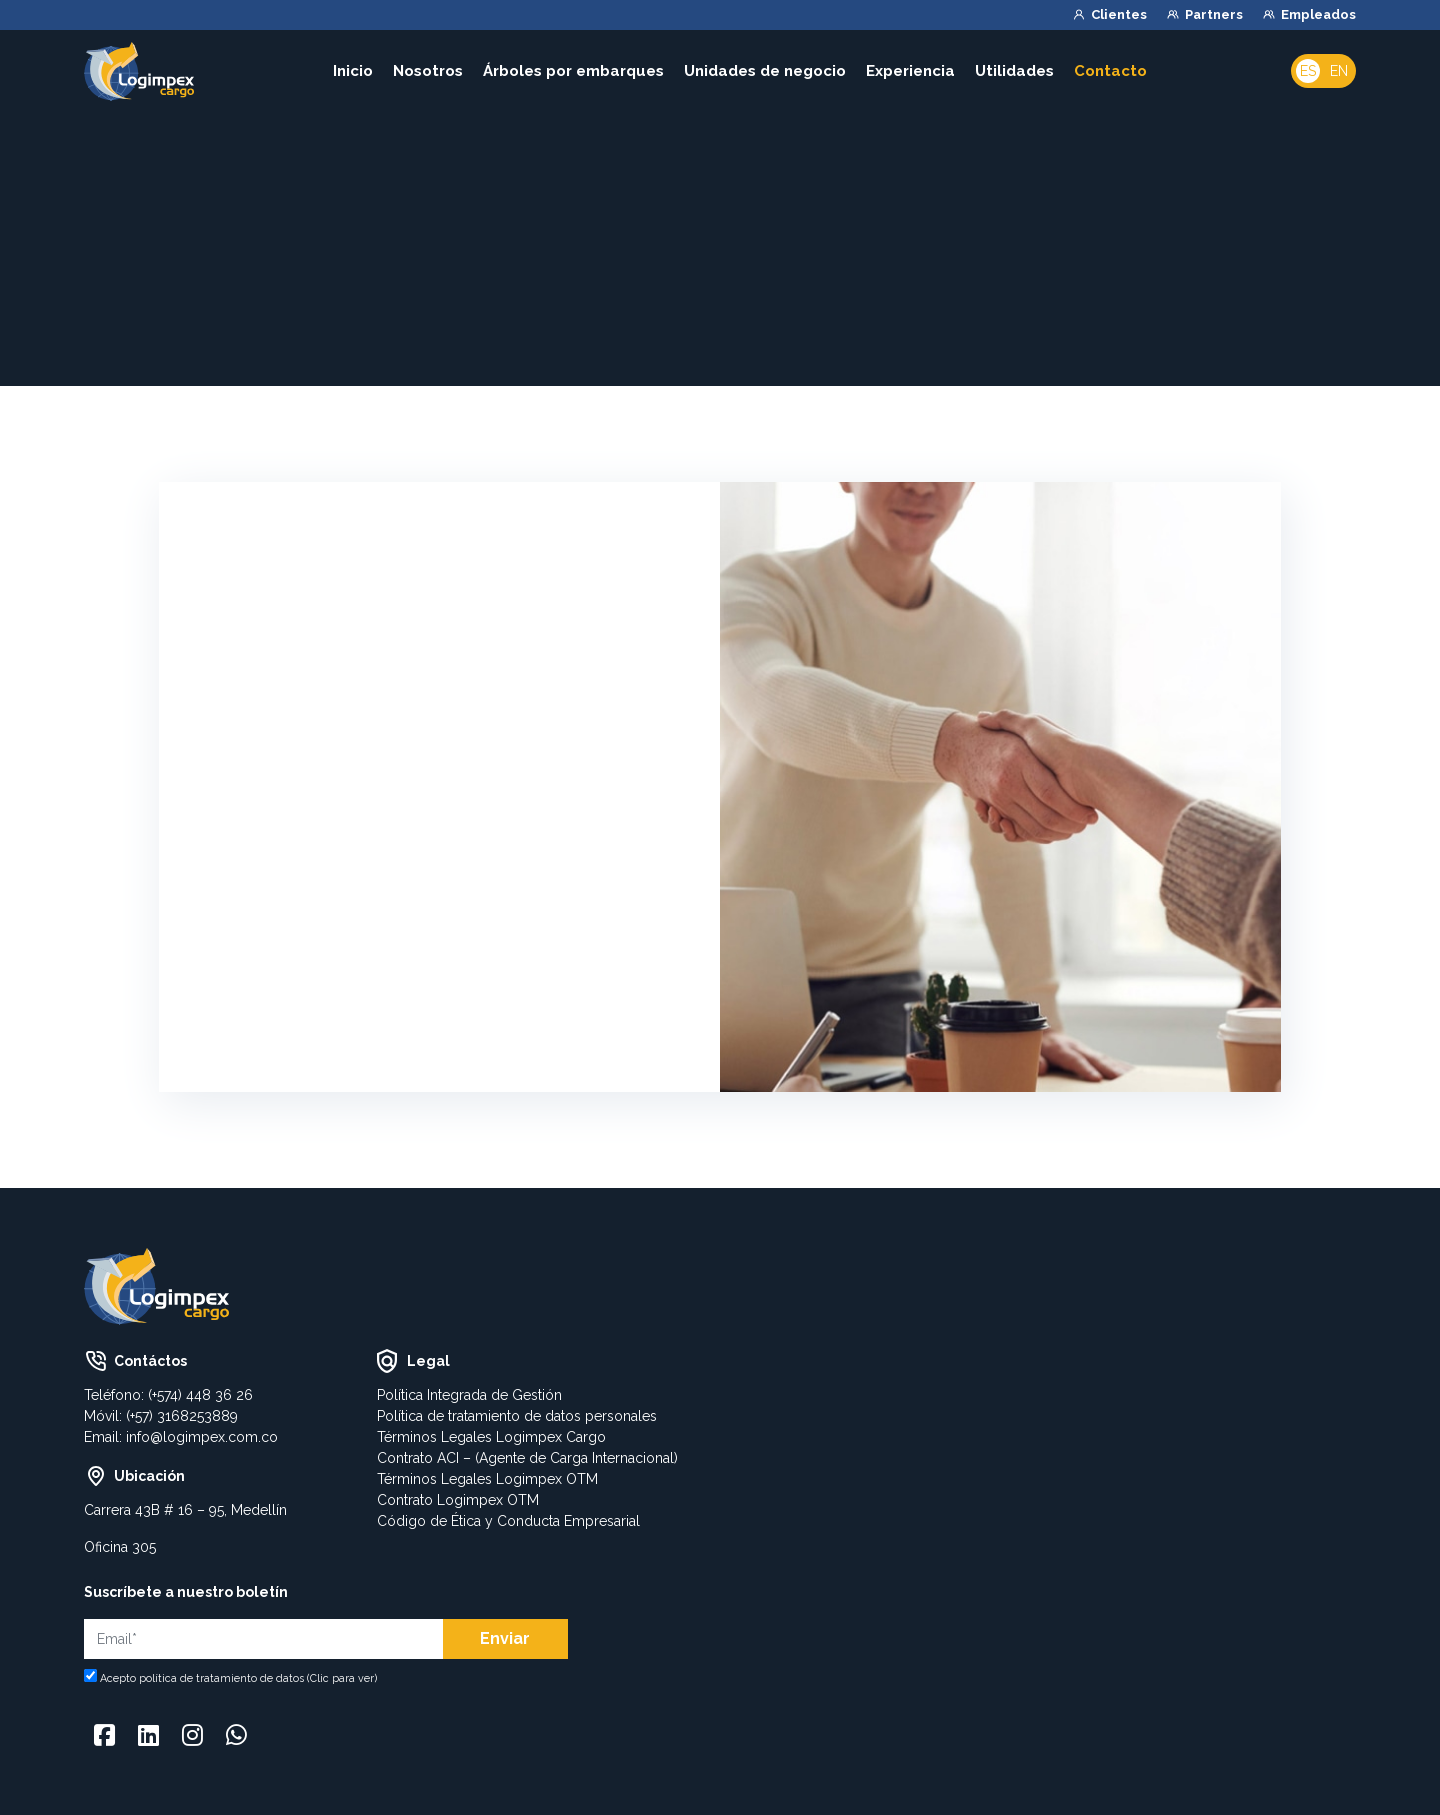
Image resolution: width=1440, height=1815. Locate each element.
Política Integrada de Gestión (469, 1395)
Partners (1214, 14)
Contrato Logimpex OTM (458, 1500)
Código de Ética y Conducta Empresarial (508, 1521)
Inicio (353, 71)
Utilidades (1014, 71)
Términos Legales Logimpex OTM (487, 1479)
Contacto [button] (1113, 71)
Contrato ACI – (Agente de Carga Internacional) (527, 1458)
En (1339, 71)
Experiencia (910, 71)
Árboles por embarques (573, 71)
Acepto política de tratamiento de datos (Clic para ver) (238, 1678)
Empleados (1318, 14)
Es (1308, 71)
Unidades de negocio (765, 71)
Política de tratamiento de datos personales (517, 1416)
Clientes (1119, 14)
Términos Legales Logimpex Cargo (491, 1437)
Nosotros (428, 71)
